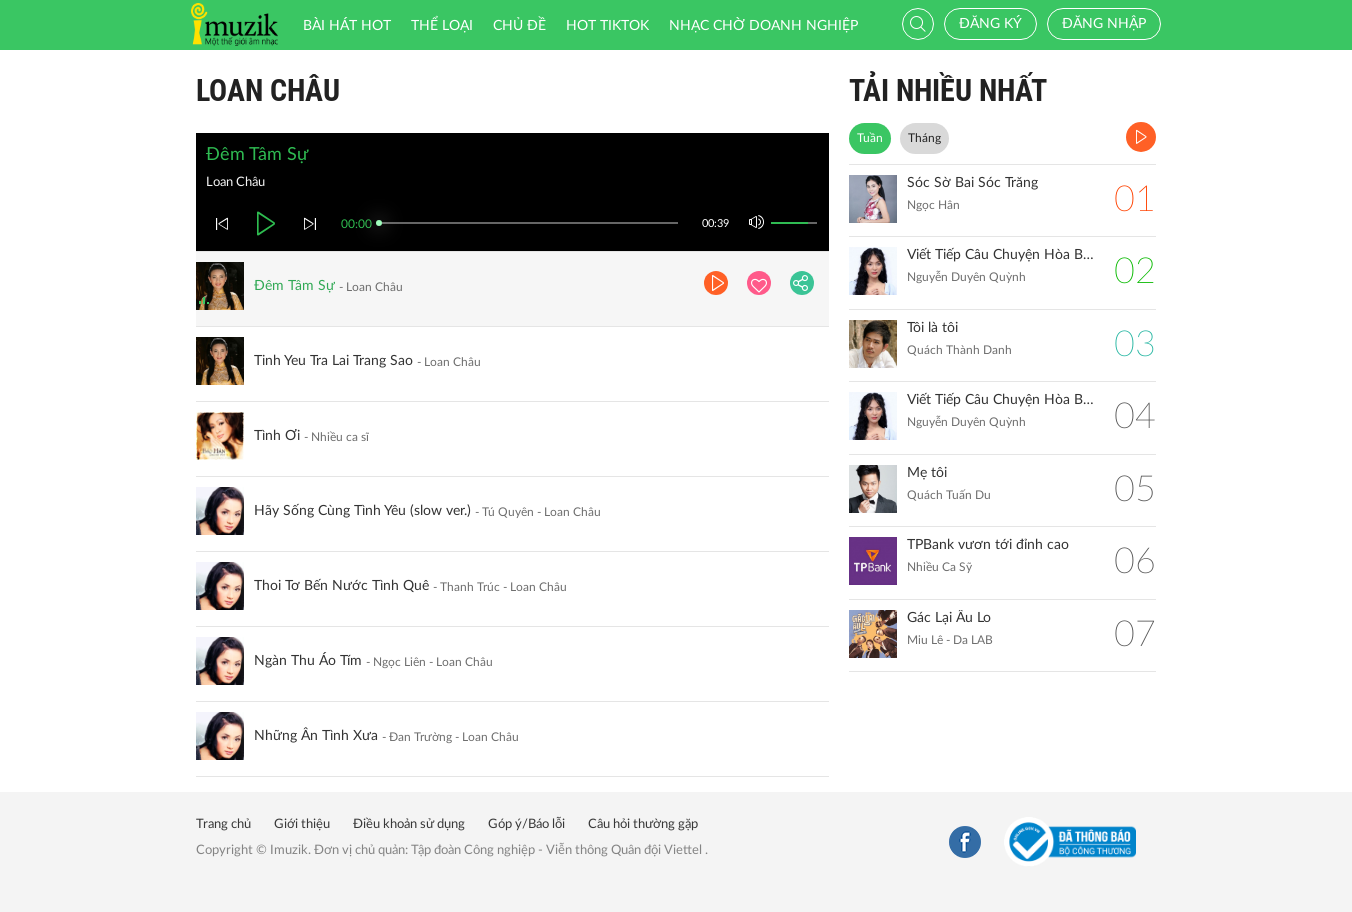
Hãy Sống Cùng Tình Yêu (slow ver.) (362, 511)
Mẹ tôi (927, 473)
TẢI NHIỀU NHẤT (948, 90)
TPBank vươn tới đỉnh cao (988, 545)
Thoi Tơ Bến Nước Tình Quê (341, 586)
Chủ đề (519, 26)
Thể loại (442, 26)
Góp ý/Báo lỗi (526, 824)
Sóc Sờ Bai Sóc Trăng (972, 183)
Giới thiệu (302, 824)
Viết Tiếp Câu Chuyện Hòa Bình (1000, 400)
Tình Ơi (277, 436)
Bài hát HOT (347, 26)
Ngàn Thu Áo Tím (308, 661)
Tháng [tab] (924, 138)
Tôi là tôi (932, 328)
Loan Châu (268, 90)
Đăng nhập (1104, 24)
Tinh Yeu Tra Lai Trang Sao (333, 361)
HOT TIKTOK (607, 26)
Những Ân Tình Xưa (316, 736)
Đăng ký (990, 24)
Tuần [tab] (870, 138)
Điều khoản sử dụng (409, 824)
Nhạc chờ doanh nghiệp (763, 26)
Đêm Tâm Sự (294, 286)
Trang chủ (223, 824)
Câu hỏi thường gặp (643, 824)
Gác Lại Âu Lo (949, 618)
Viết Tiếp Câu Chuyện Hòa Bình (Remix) (1000, 255)
